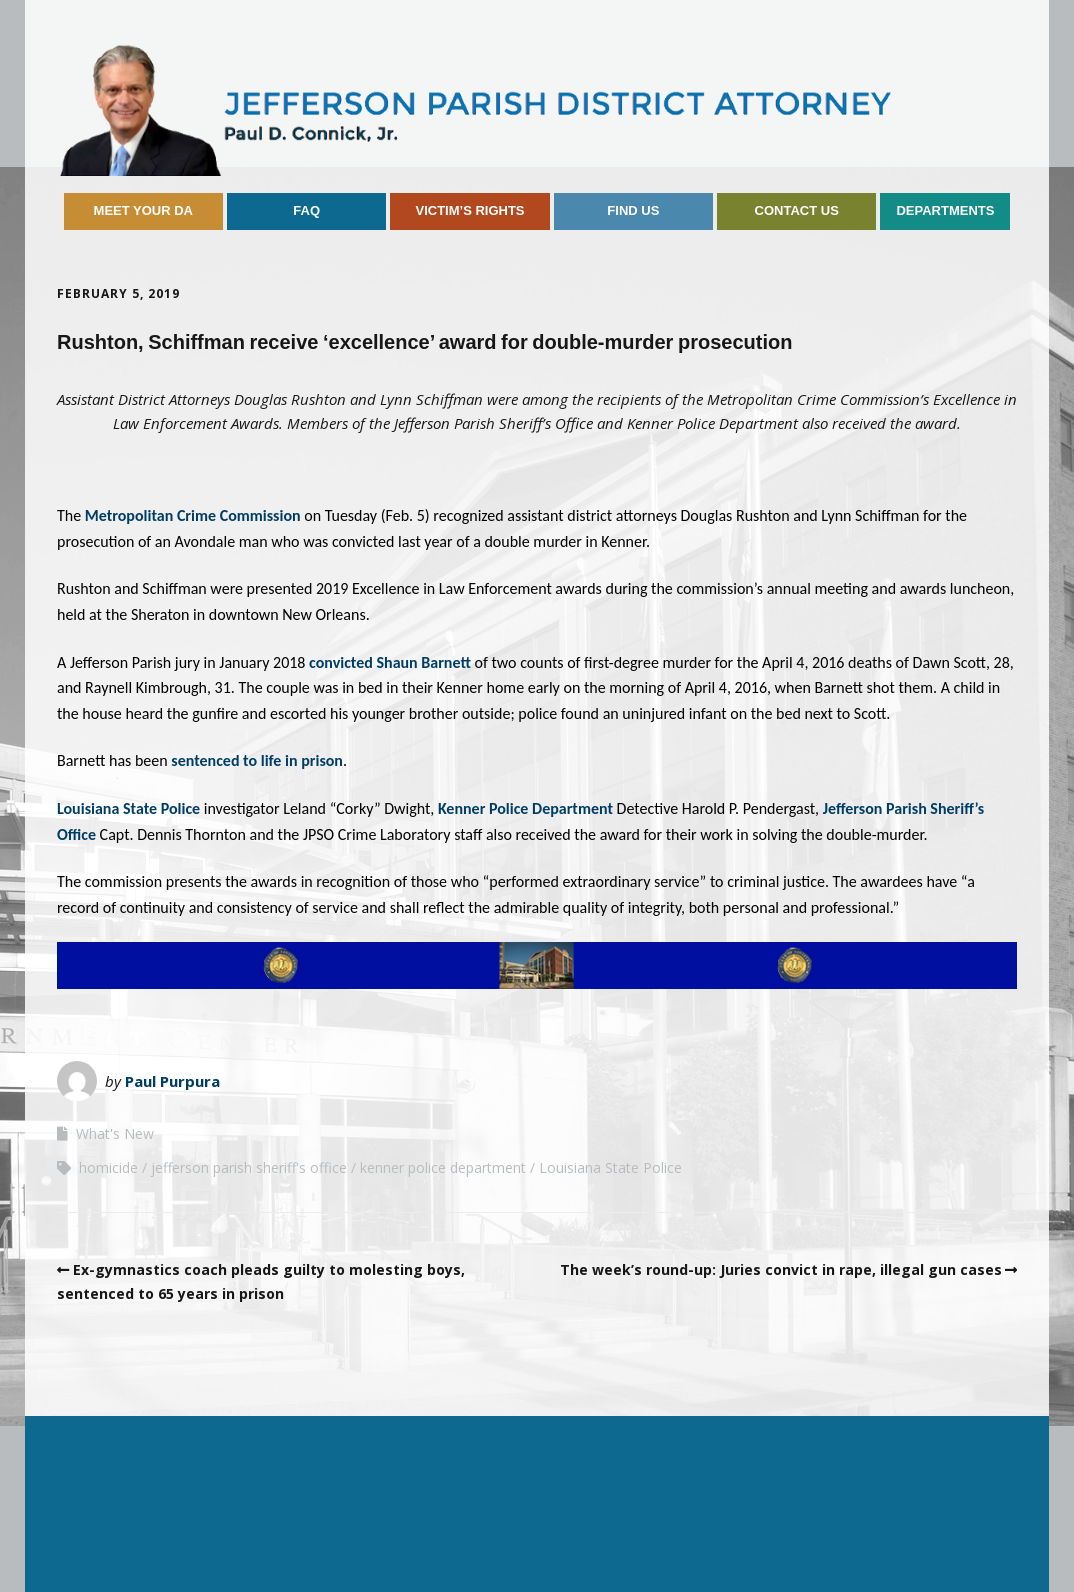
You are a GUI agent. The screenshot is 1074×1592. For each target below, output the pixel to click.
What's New (115, 1133)
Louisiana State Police (128, 808)
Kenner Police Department (527, 808)
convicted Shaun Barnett (391, 662)
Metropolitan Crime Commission (194, 515)
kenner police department (443, 1167)
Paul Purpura (172, 1081)
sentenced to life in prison (257, 760)
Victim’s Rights (469, 210)
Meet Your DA (143, 210)
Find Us (633, 210)
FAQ (306, 210)
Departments (945, 210)
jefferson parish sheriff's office (249, 1167)
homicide (108, 1167)
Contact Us (797, 210)
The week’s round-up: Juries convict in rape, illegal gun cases (781, 1269)
